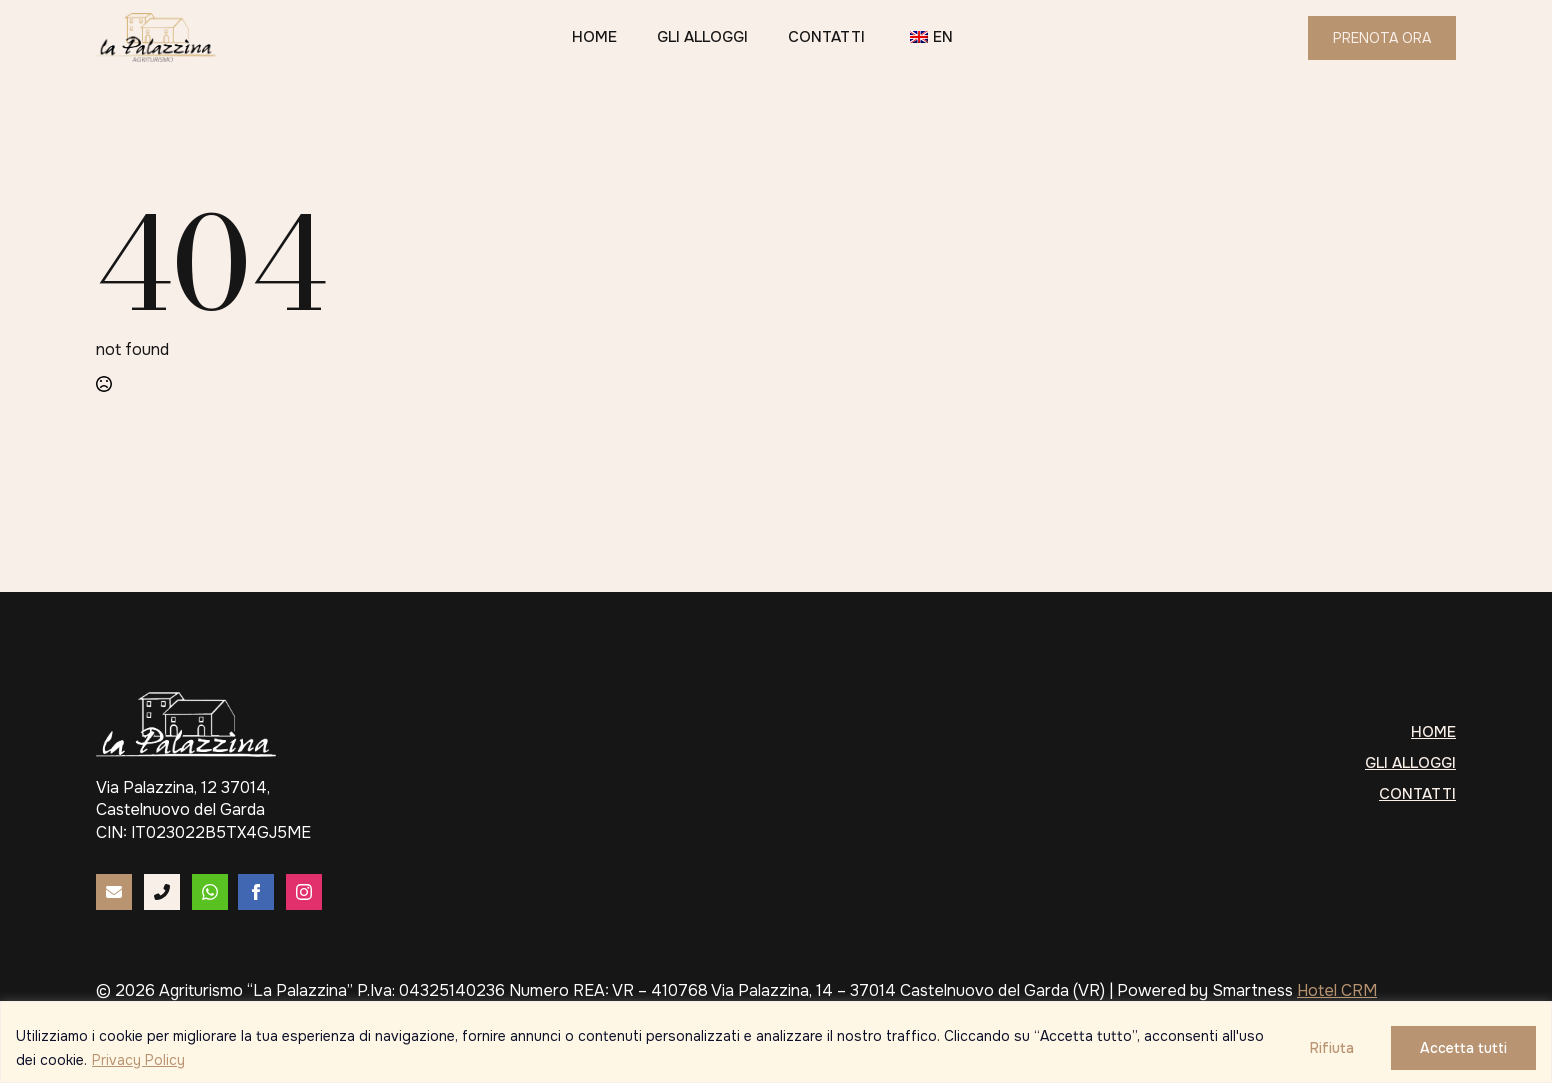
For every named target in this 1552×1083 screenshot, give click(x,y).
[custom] (114, 892)
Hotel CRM (1337, 990)
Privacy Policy (138, 1060)
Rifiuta (1332, 1048)
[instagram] (304, 892)
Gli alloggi (702, 37)
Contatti (826, 37)
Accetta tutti (1463, 1048)
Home (594, 37)
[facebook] (256, 892)
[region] (776, 1042)
